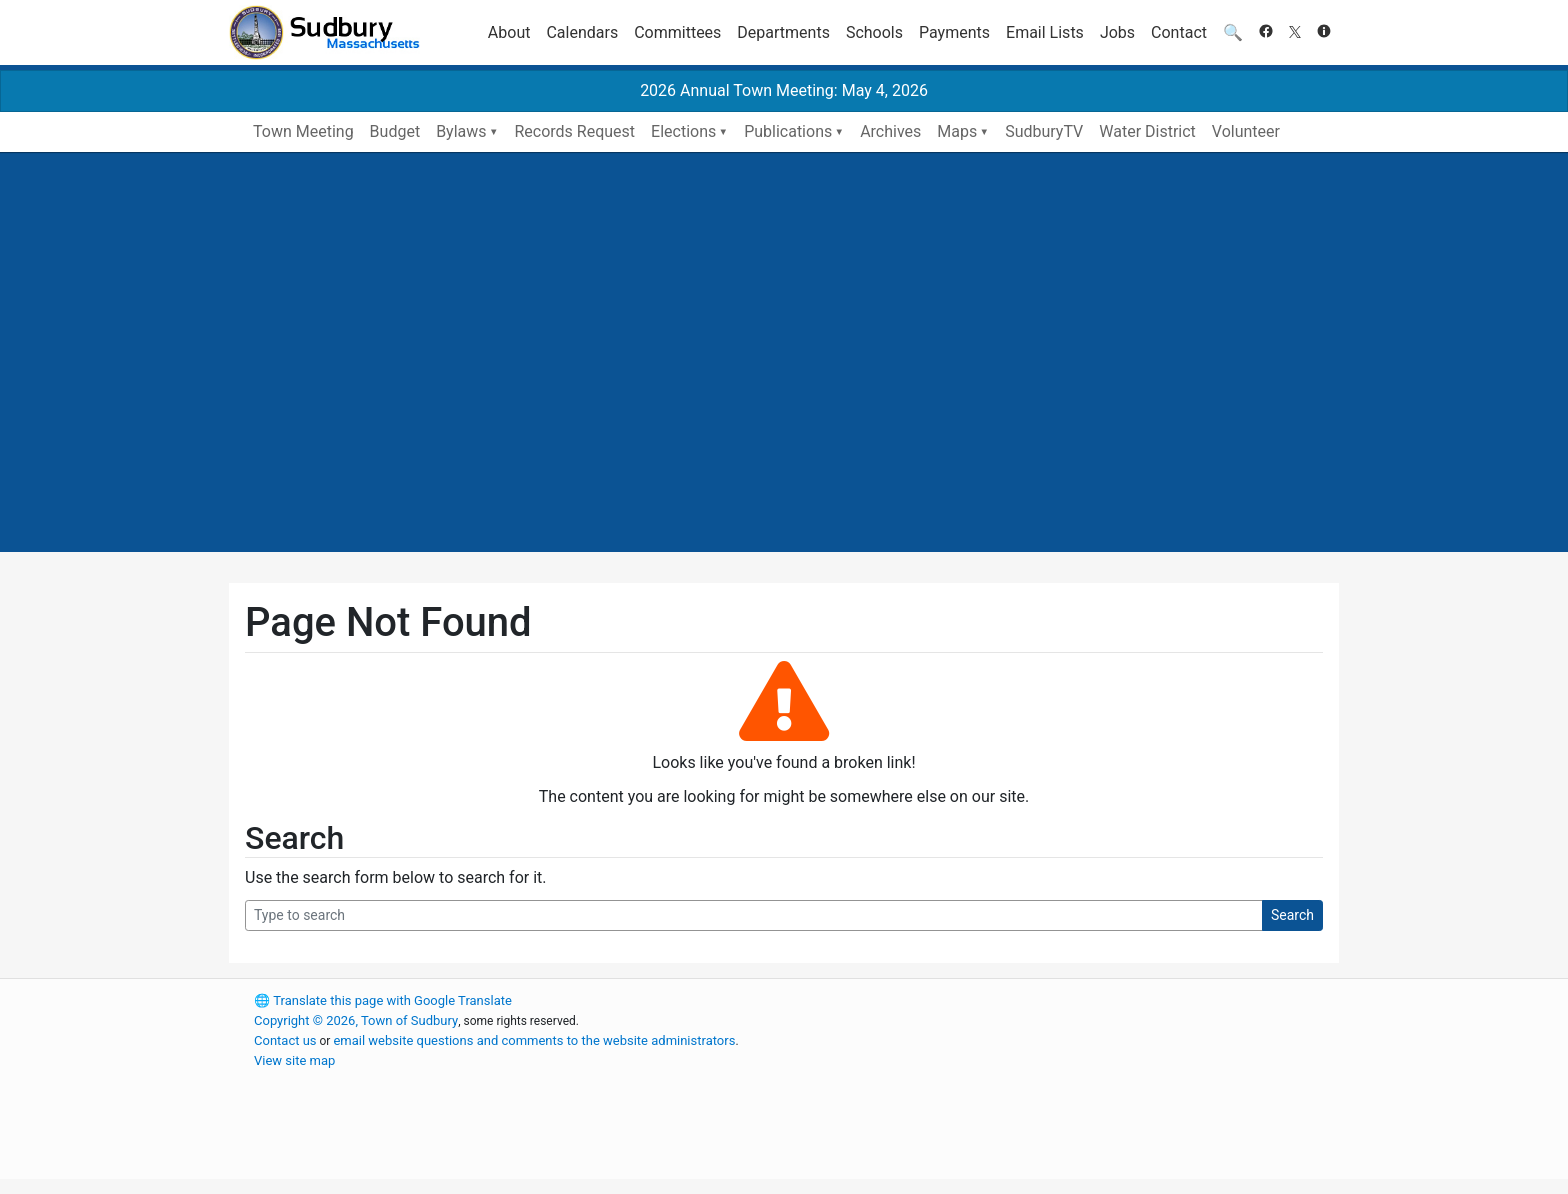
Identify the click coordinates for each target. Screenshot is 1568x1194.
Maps (957, 131)
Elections (683, 131)
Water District (1147, 131)
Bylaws (461, 131)
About (509, 32)
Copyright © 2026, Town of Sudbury (356, 1020)
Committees (677, 32)
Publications (788, 131)
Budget (395, 131)
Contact (1179, 32)
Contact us (285, 1040)
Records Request (574, 131)
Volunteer (1246, 131)
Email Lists (1045, 32)
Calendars (582, 32)
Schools (874, 32)
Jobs (1117, 32)
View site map (294, 1060)
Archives (890, 131)
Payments (954, 32)
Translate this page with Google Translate (383, 1000)
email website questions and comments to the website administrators (534, 1040)
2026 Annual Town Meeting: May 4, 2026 (784, 90)
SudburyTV (1044, 131)
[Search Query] (754, 915)
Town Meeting (303, 131)
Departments (783, 32)
